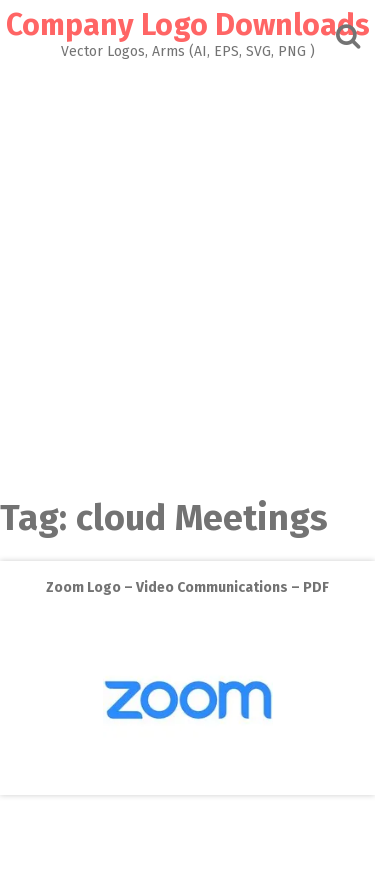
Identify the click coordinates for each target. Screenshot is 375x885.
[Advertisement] (187, 273)
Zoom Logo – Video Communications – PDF (187, 587)
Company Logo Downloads (188, 25)
